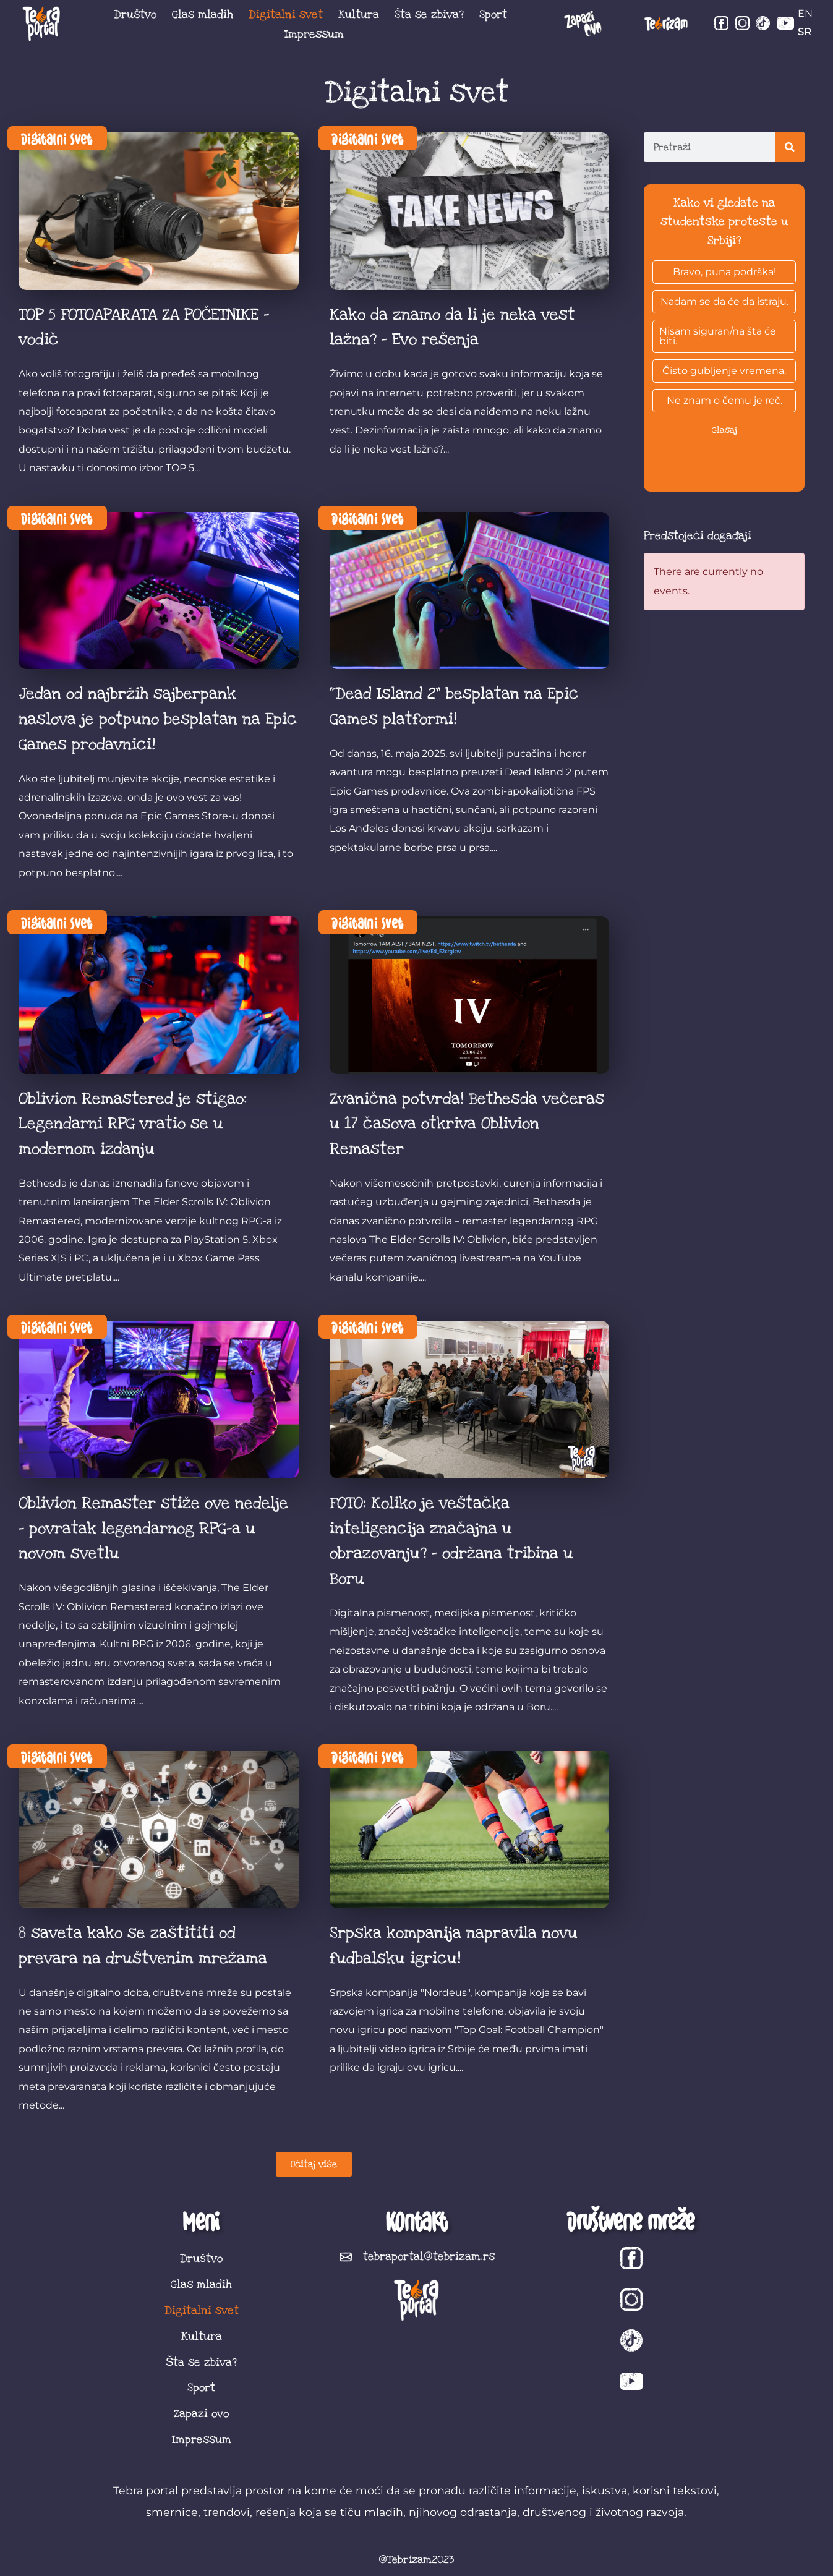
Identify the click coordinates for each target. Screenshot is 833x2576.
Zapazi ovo (201, 2413)
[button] (314, 2164)
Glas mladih (202, 14)
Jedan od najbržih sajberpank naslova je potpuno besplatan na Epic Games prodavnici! (158, 719)
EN (805, 13)
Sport (493, 14)
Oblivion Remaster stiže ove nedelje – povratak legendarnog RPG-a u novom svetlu (153, 1528)
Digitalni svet (286, 14)
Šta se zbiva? (429, 14)
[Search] (790, 147)
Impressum (314, 34)
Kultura (358, 14)
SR (804, 32)
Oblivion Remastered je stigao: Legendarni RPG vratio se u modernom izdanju (133, 1124)
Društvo (135, 14)
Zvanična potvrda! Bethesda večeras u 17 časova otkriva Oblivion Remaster (467, 1124)
